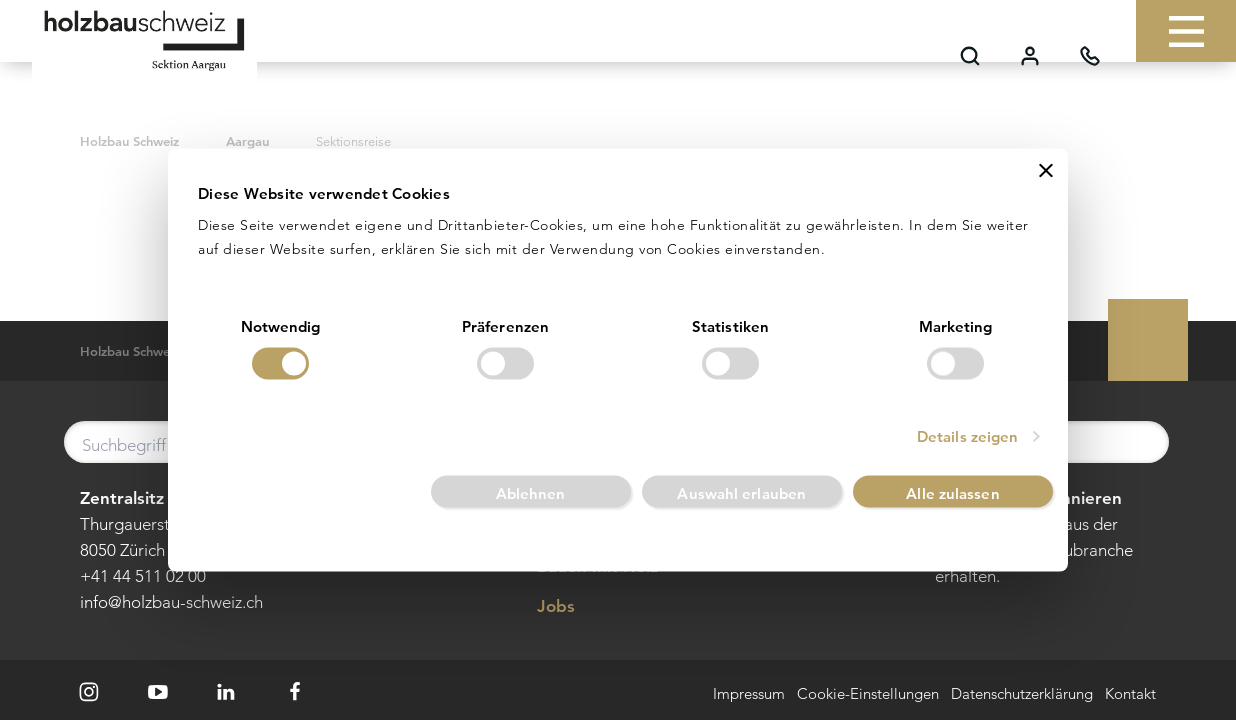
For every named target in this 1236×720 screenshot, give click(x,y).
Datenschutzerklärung (1022, 694)
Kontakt (1130, 694)
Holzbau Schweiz (129, 141)
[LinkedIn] (227, 692)
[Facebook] (295, 692)
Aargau (247, 141)
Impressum (749, 694)
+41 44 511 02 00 (143, 576)
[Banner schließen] (1046, 170)
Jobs (541, 607)
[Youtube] (158, 692)
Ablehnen (531, 493)
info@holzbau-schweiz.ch (171, 602)
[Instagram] (89, 692)
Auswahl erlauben (741, 493)
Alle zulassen (952, 493)
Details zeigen (967, 436)
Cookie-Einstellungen (868, 694)
